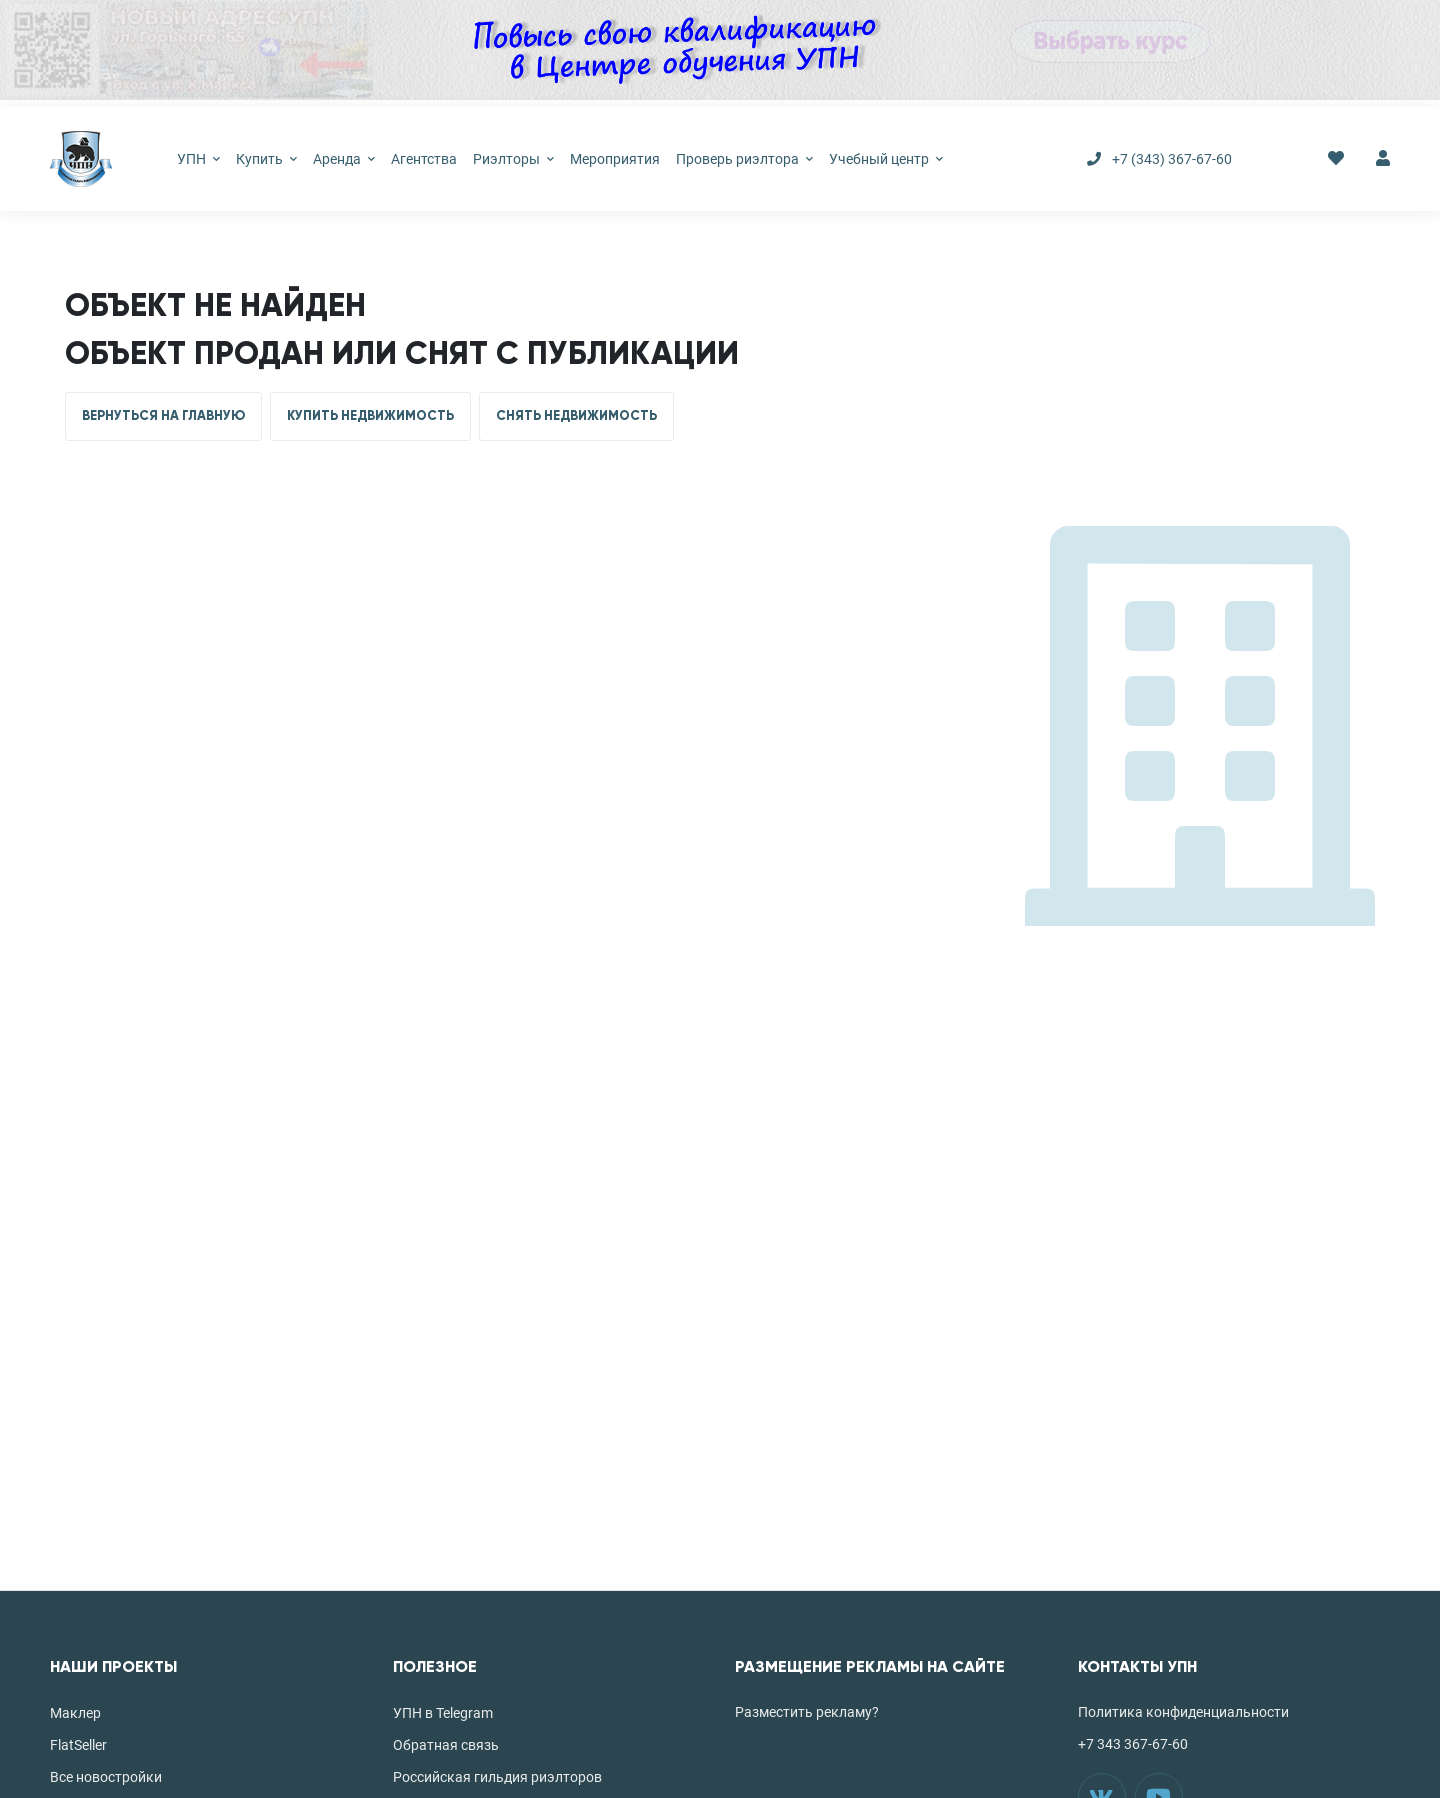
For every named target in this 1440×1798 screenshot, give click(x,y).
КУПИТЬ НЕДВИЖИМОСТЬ (370, 416)
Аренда (344, 159)
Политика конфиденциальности (1183, 1712)
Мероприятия (615, 159)
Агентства (424, 159)
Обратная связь (446, 1745)
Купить (266, 159)
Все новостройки (106, 1777)
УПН (198, 159)
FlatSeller (78, 1745)
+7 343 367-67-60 (1133, 1744)
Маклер (75, 1713)
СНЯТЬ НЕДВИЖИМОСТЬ (576, 416)
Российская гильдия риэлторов (497, 1777)
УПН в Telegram (443, 1713)
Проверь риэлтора (744, 159)
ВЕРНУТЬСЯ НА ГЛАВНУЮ (163, 416)
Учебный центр (886, 159)
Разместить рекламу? (807, 1712)
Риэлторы (513, 159)
